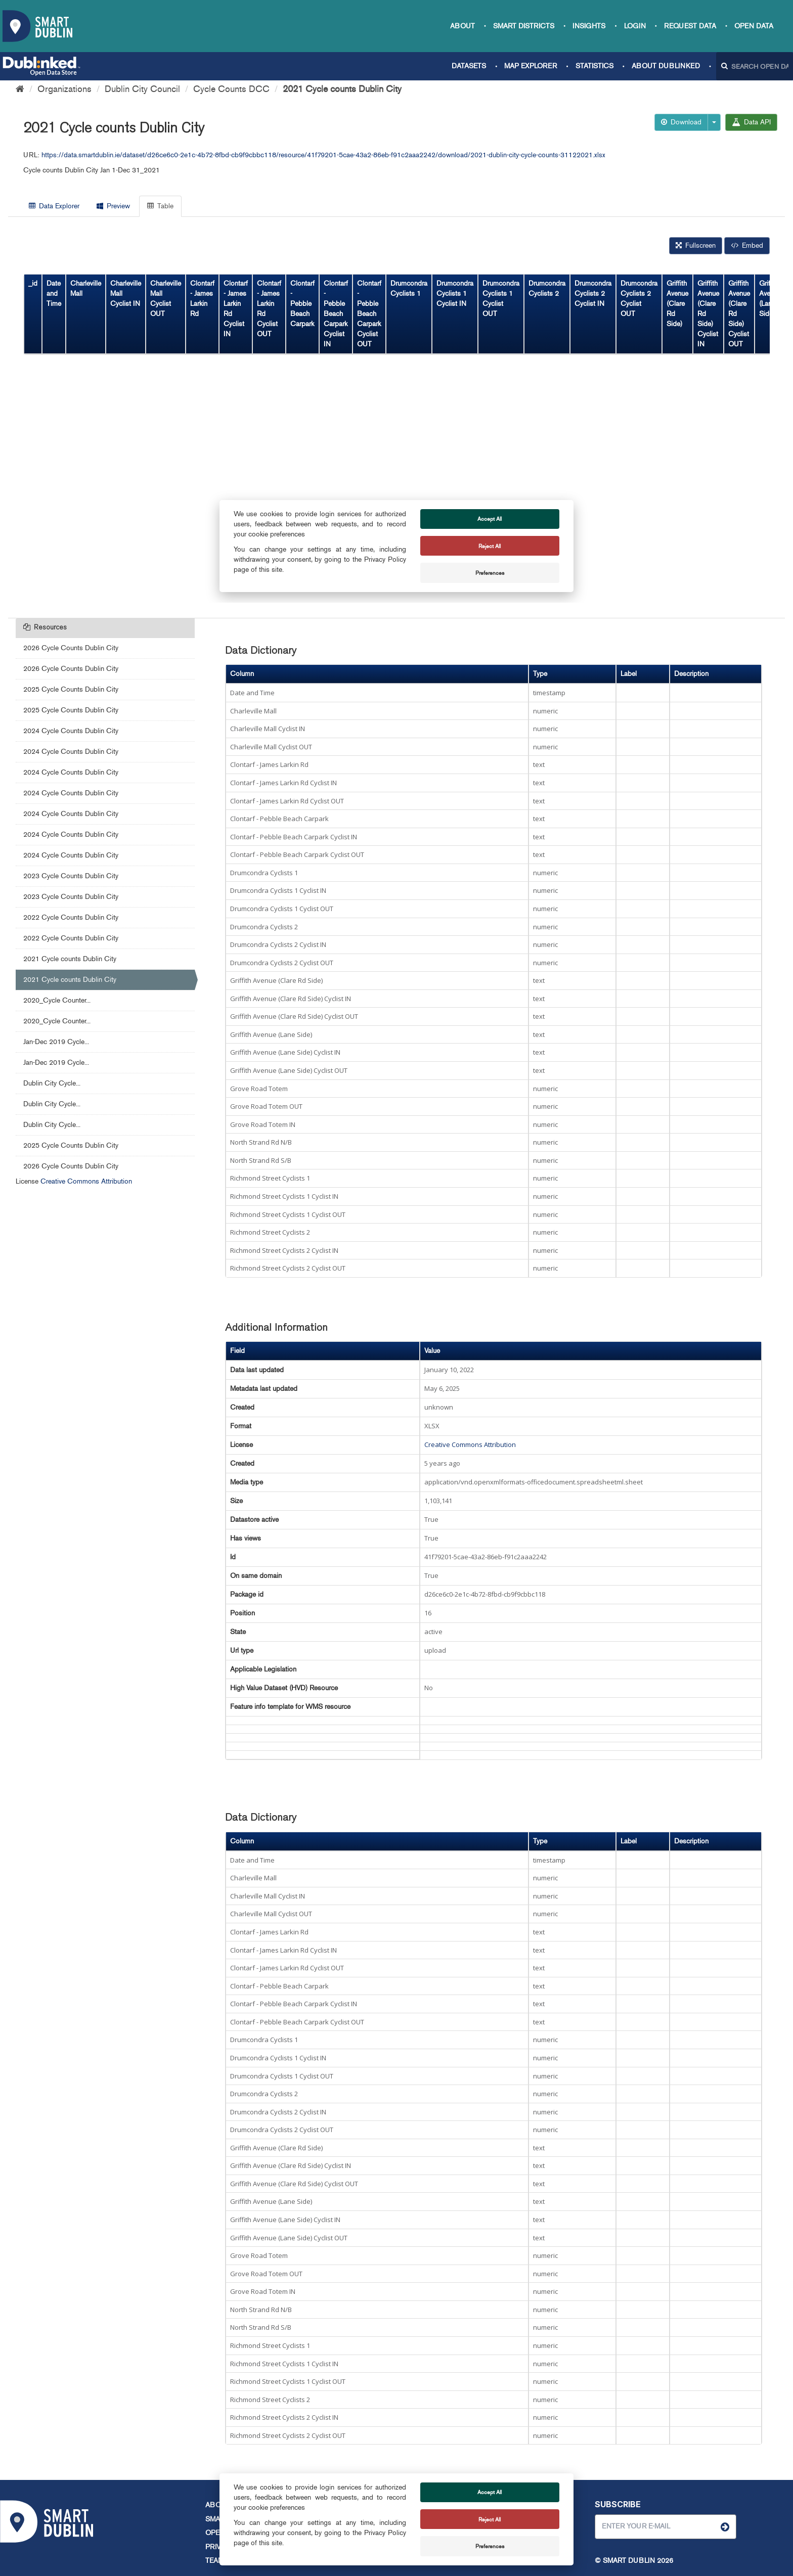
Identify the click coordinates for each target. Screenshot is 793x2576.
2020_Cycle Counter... (57, 1000)
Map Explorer (530, 66)
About (462, 26)
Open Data (753, 26)
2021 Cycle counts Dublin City (342, 89)
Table (160, 206)
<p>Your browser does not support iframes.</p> (396, 438)
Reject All (489, 2519)
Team (214, 2560)
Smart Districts (523, 26)
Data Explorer (54, 206)
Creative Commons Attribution (86, 1181)
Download (681, 122)
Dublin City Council (142, 89)
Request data (690, 26)
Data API (751, 122)
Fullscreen (696, 245)
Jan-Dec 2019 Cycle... (56, 1041)
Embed (747, 245)
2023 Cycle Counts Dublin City (70, 876)
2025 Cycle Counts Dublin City (70, 689)
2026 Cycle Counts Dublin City (70, 648)
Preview (113, 206)
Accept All (489, 2492)
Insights (588, 26)
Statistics (594, 66)
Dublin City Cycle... (51, 1083)
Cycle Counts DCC (231, 89)
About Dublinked (666, 66)
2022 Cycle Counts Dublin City (70, 917)
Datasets (469, 66)
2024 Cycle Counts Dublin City (70, 731)
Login (635, 26)
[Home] (20, 89)
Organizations (64, 89)
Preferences (489, 2546)
